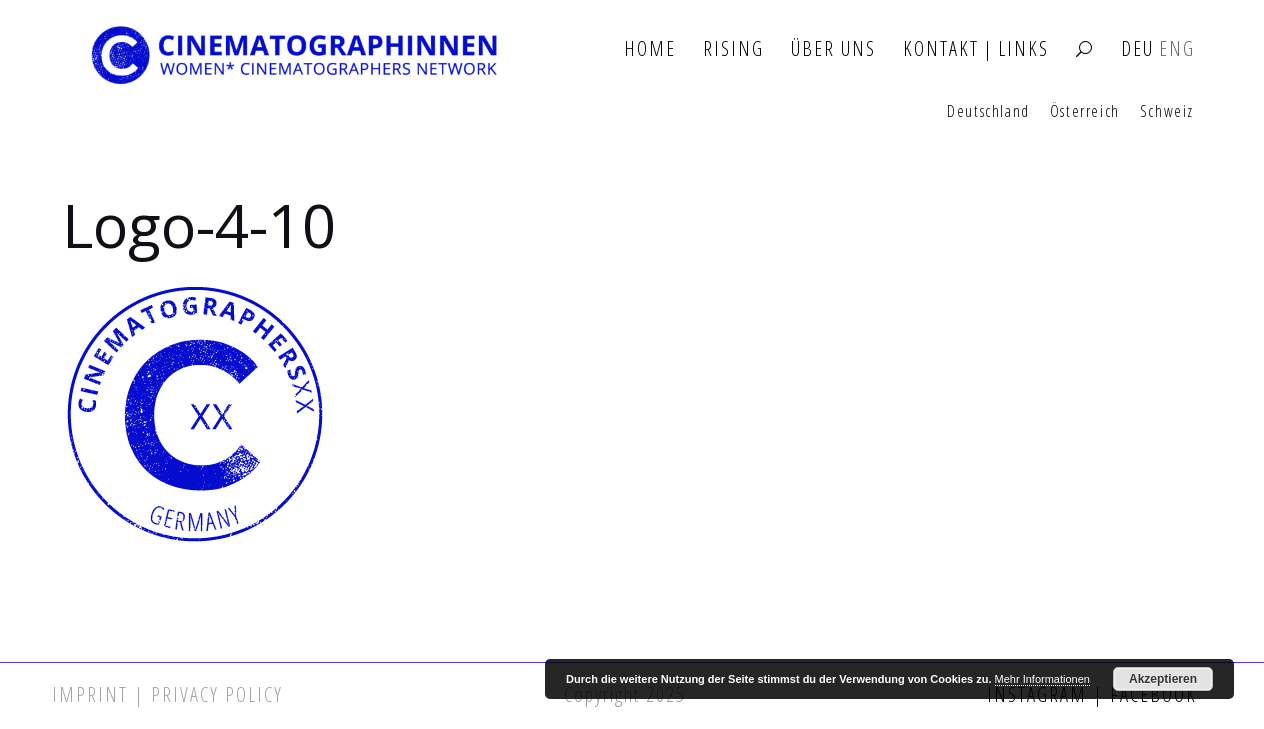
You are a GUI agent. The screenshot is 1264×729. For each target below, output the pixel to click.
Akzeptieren (1163, 679)
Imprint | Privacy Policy (167, 694)
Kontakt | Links (976, 49)
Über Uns (833, 49)
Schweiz (1167, 112)
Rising (733, 49)
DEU (1137, 49)
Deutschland (988, 112)
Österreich (1085, 112)
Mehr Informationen (1042, 679)
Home (650, 49)
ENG (1177, 49)
